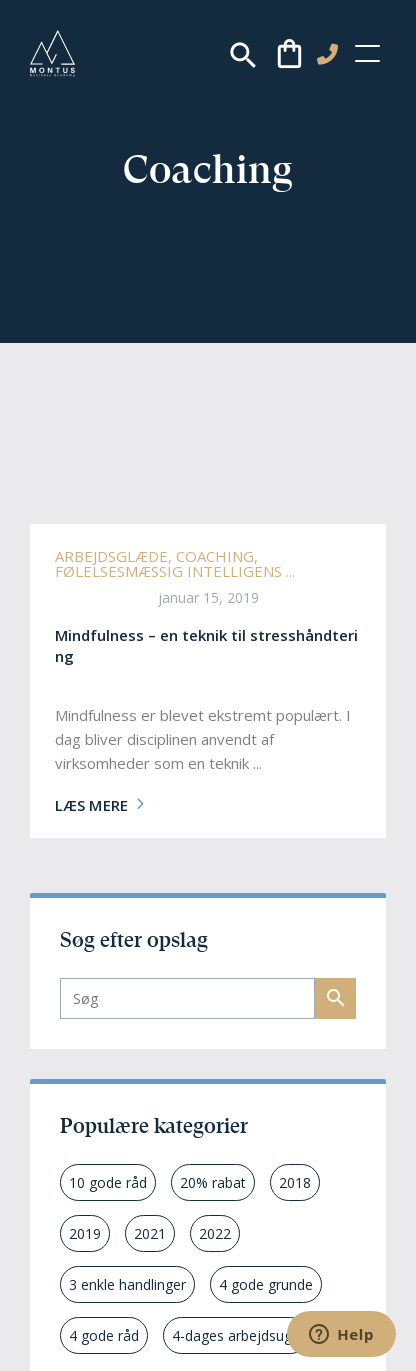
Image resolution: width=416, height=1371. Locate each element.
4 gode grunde (266, 1284)
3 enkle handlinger (127, 1284)
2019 (85, 1233)
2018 (295, 1182)
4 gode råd (104, 1335)
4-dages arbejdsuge (236, 1335)
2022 (215, 1233)
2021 (150, 1233)
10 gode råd (108, 1182)
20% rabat (213, 1182)
